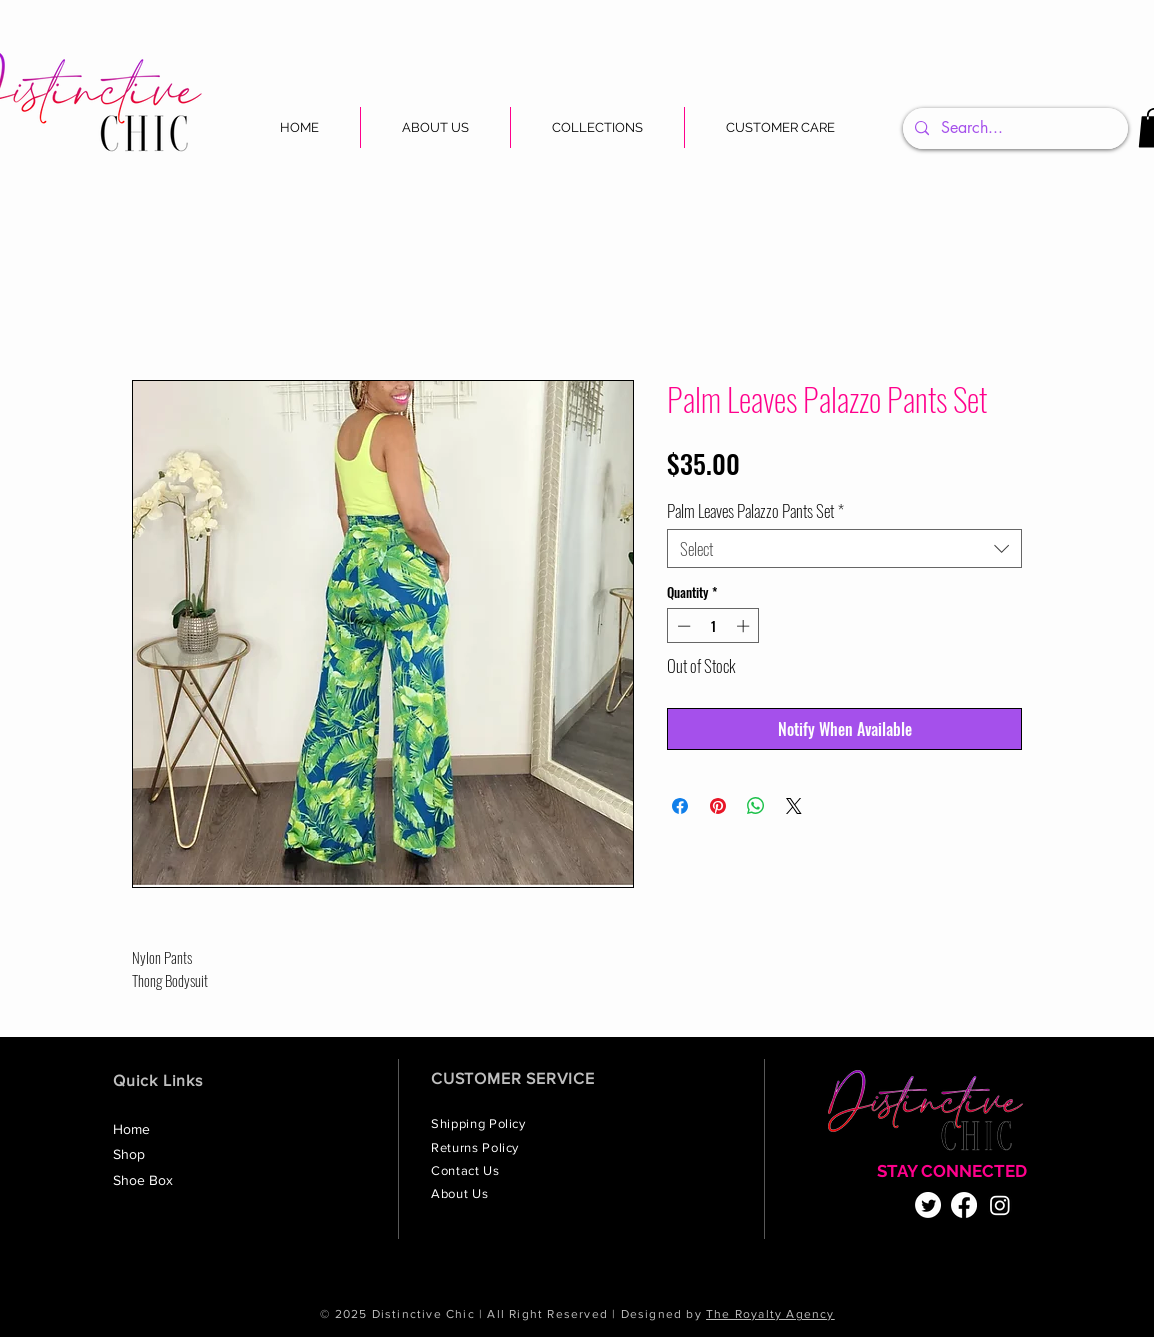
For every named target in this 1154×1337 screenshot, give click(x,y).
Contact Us (467, 1170)
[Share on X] (794, 806)
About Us (461, 1193)
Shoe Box (143, 1180)
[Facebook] (964, 1205)
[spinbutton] (713, 626)
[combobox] (844, 548)
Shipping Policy (480, 1123)
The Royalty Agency (770, 1314)
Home (131, 1129)
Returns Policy (477, 1147)
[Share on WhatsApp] (756, 806)
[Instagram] (1000, 1205)
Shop (129, 1154)
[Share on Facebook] (680, 806)
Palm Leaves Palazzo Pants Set (755, 510)
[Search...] (1013, 128)
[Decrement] (682, 626)
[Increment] (745, 626)
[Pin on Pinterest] (718, 806)
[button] (597, 127)
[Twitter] (928, 1205)
